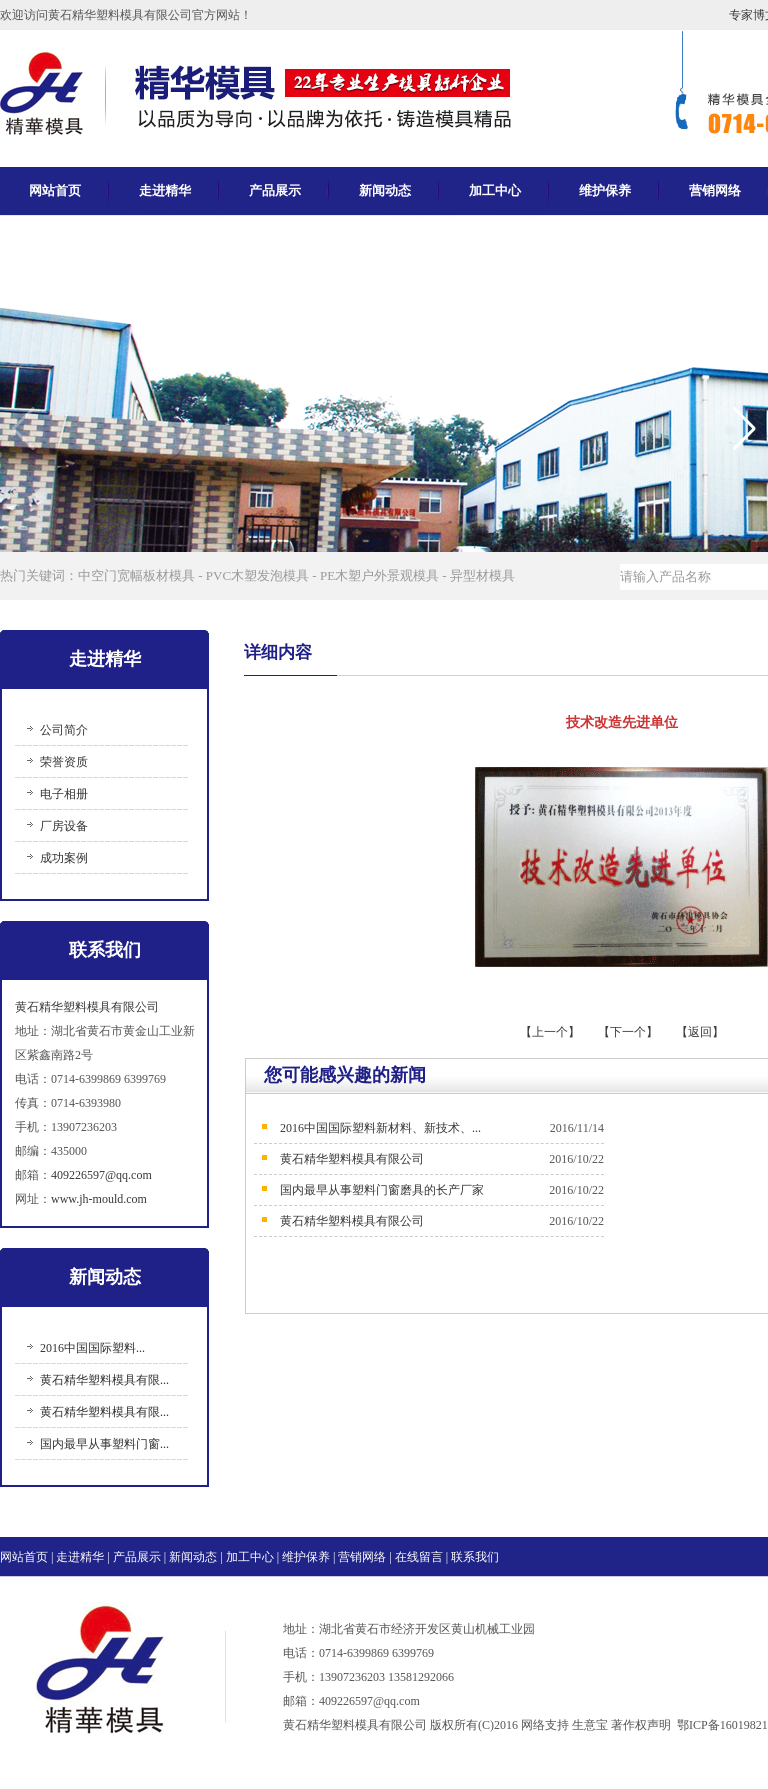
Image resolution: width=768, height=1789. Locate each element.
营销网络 (362, 1557)
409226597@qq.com (101, 1175)
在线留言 (419, 1557)
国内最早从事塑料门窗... (104, 1444)
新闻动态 (385, 190)
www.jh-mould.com (99, 1199)
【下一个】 (628, 1032)
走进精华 (165, 190)
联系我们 (475, 1557)
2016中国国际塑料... (92, 1348)
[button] (744, 429)
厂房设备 (64, 826)
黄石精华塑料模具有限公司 (87, 1007)
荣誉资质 (64, 762)
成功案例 (64, 858)
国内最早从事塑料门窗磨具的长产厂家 (382, 1190)
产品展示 (275, 190)
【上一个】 (551, 1032)
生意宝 (590, 1725)
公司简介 (64, 730)
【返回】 (700, 1032)
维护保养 (605, 190)
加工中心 (495, 190)
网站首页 (55, 190)
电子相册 (64, 794)
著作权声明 (641, 1725)
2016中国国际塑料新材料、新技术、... (380, 1128)
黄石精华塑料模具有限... (104, 1380)
